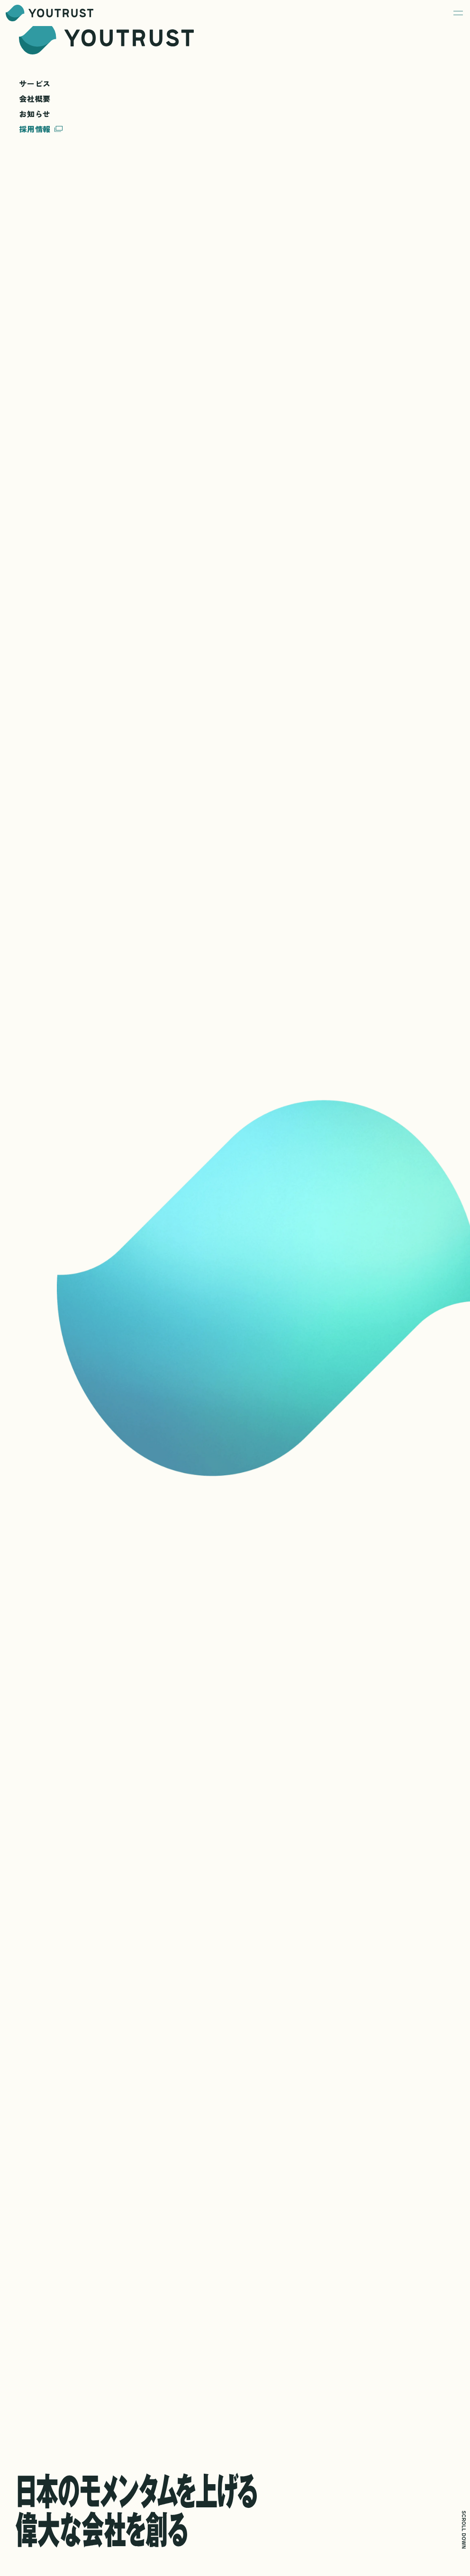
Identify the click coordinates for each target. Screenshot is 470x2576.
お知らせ (35, 113)
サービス (35, 83)
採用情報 (41, 129)
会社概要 (35, 98)
